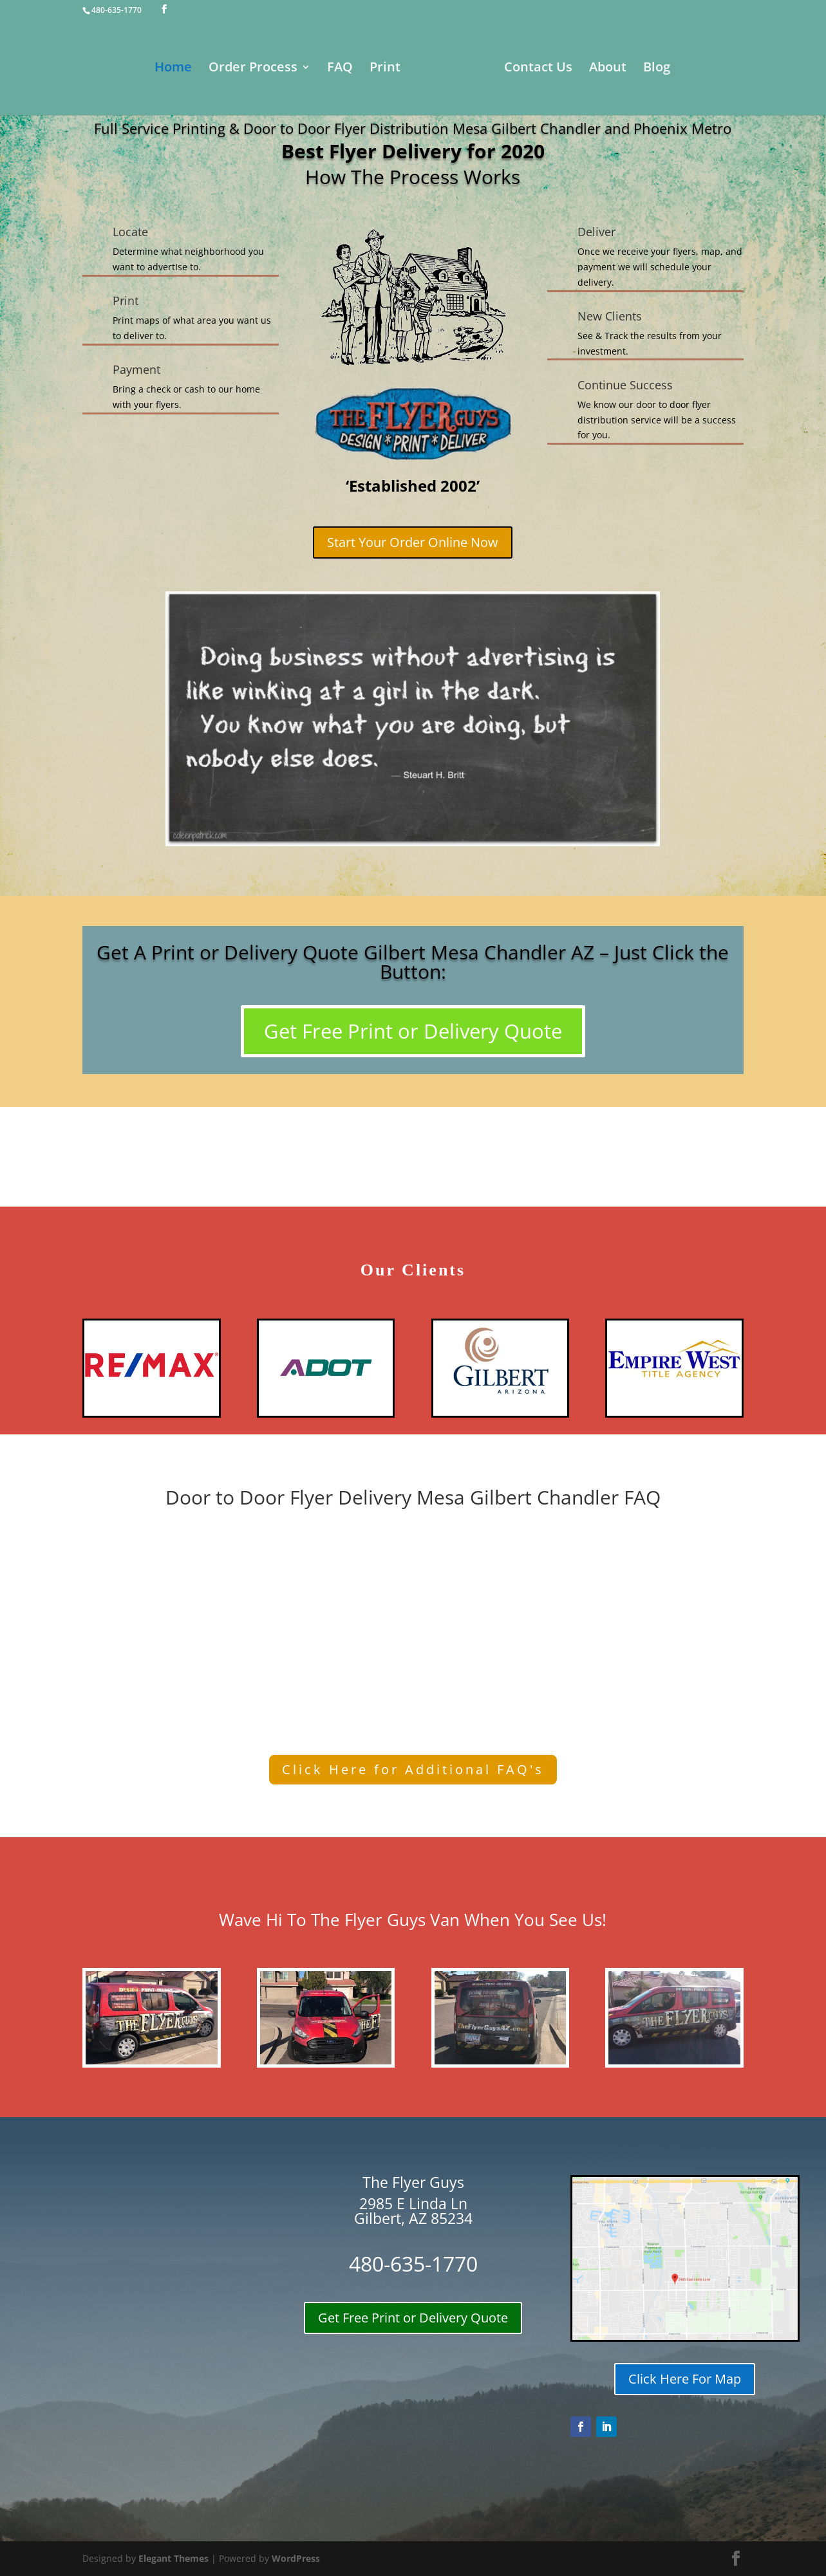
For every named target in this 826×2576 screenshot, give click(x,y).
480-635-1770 (116, 10)
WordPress (296, 2558)
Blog (695, 70)
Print (346, 70)
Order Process (214, 70)
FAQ (301, 70)
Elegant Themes (173, 2558)
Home (134, 70)
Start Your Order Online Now (412, 542)
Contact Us (577, 70)
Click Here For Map (684, 2378)
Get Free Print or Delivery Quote (413, 1030)
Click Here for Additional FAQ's (413, 1769)
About (646, 70)
